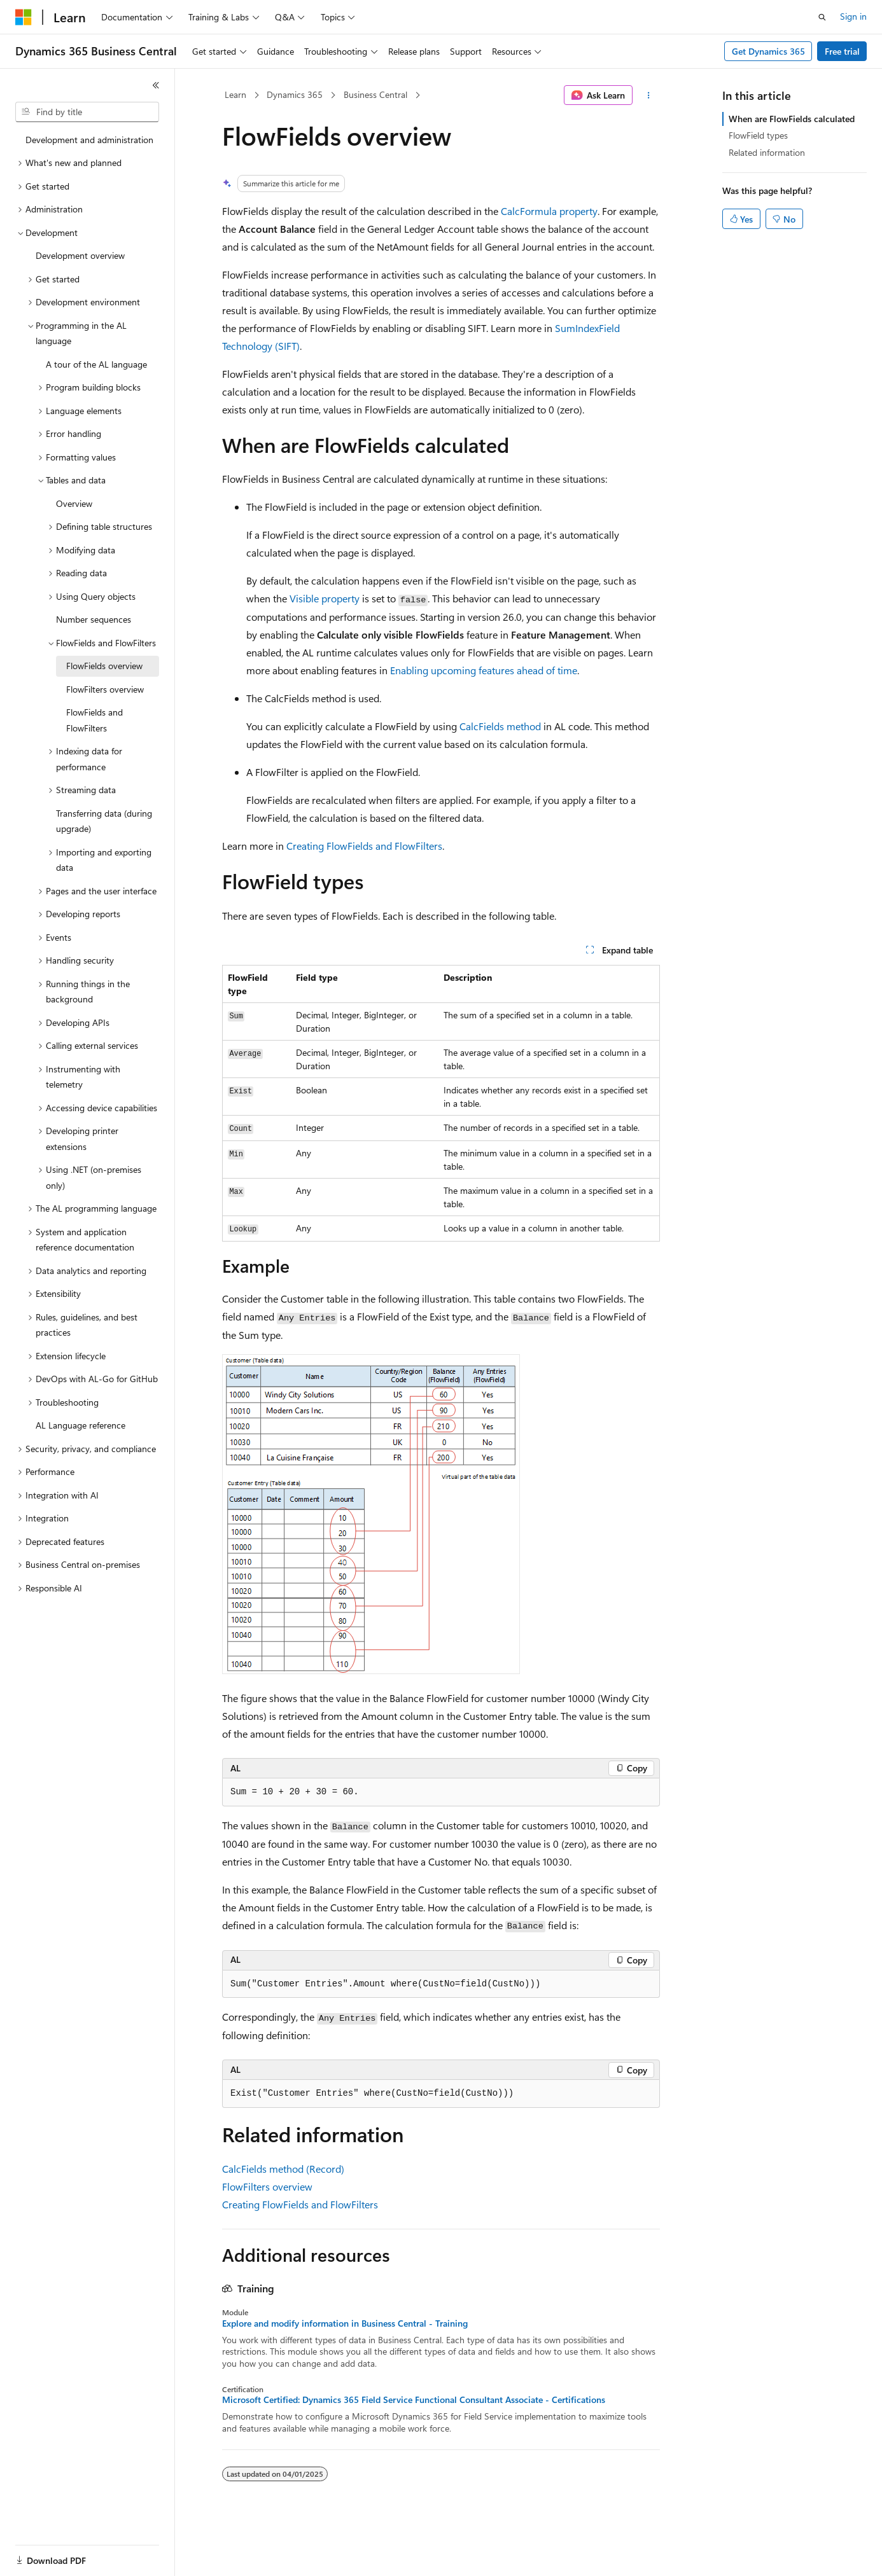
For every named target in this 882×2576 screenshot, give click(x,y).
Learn (235, 94)
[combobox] (87, 112)
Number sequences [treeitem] (93, 619)
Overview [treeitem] (74, 503)
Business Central (375, 94)
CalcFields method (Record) (283, 2168)
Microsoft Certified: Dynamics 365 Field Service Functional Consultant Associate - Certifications (413, 2400)
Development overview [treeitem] (80, 255)
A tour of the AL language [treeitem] (96, 364)
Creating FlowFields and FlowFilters (364, 845)
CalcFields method (500, 726)
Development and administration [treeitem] (89, 140)
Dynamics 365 (295, 94)
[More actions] (649, 95)
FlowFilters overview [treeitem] (105, 689)
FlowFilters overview (267, 2186)
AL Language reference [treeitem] (80, 1425)
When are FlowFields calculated (792, 119)
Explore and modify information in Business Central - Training (345, 2323)
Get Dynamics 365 (768, 51)
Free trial (842, 51)
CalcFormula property (549, 211)
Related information (767, 152)
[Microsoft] (23, 17)
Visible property (325, 598)
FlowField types (758, 135)
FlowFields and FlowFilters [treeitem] (94, 720)
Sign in (853, 16)
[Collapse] (156, 85)
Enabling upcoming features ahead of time (483, 670)
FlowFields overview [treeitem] (104, 666)
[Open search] (822, 17)
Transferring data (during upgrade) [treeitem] (104, 821)
